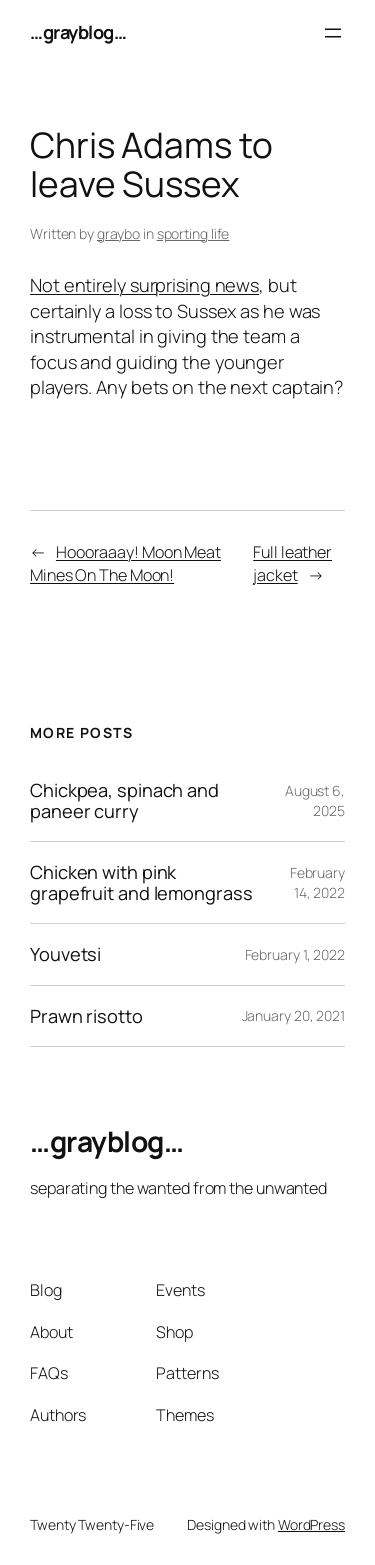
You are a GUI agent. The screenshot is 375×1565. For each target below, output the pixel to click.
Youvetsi (65, 954)
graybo (118, 233)
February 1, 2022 (295, 954)
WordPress (311, 1524)
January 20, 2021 (293, 1015)
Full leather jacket (292, 563)
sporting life (193, 233)
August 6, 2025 (315, 800)
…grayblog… (78, 32)
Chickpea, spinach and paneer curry (124, 800)
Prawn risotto (86, 1016)
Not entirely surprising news (144, 285)
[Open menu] (333, 33)
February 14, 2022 (317, 882)
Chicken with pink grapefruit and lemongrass (141, 882)
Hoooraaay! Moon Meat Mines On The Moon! (125, 563)
